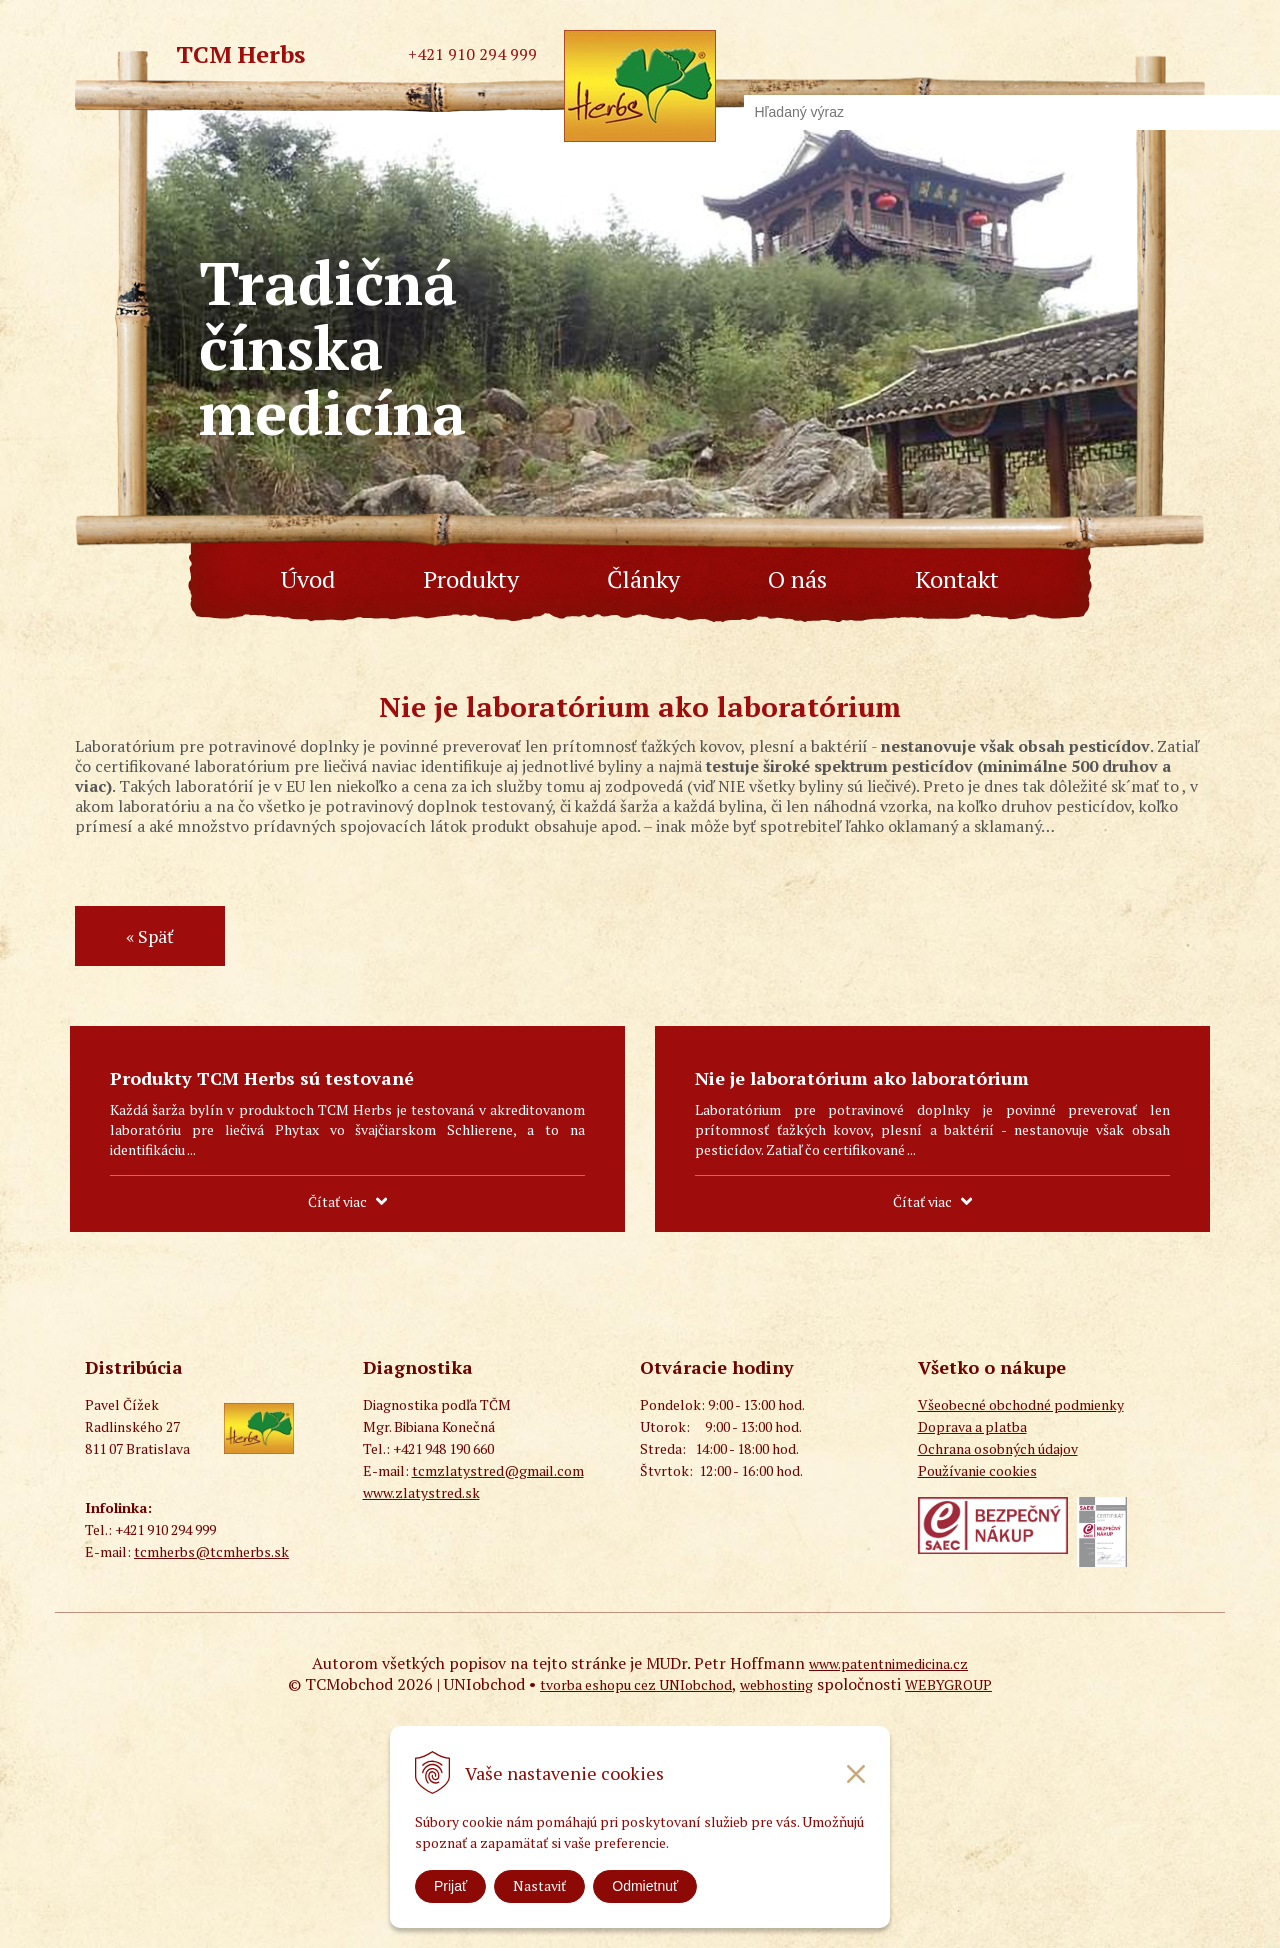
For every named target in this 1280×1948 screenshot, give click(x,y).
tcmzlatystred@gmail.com (498, 1470)
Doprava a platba (972, 1426)
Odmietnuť (645, 1886)
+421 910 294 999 (472, 54)
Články (643, 579)
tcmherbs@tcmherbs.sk (211, 1551)
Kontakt (957, 579)
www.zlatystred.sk (421, 1492)
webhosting (776, 1684)
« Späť (150, 936)
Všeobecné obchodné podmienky (1021, 1404)
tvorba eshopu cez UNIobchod (636, 1684)
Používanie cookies (977, 1470)
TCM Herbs (240, 54)
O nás (797, 579)
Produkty (471, 579)
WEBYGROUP (948, 1684)
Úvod (308, 579)
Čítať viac (337, 1201)
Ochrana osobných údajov (998, 1448)
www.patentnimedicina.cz (888, 1663)
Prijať (450, 1886)
